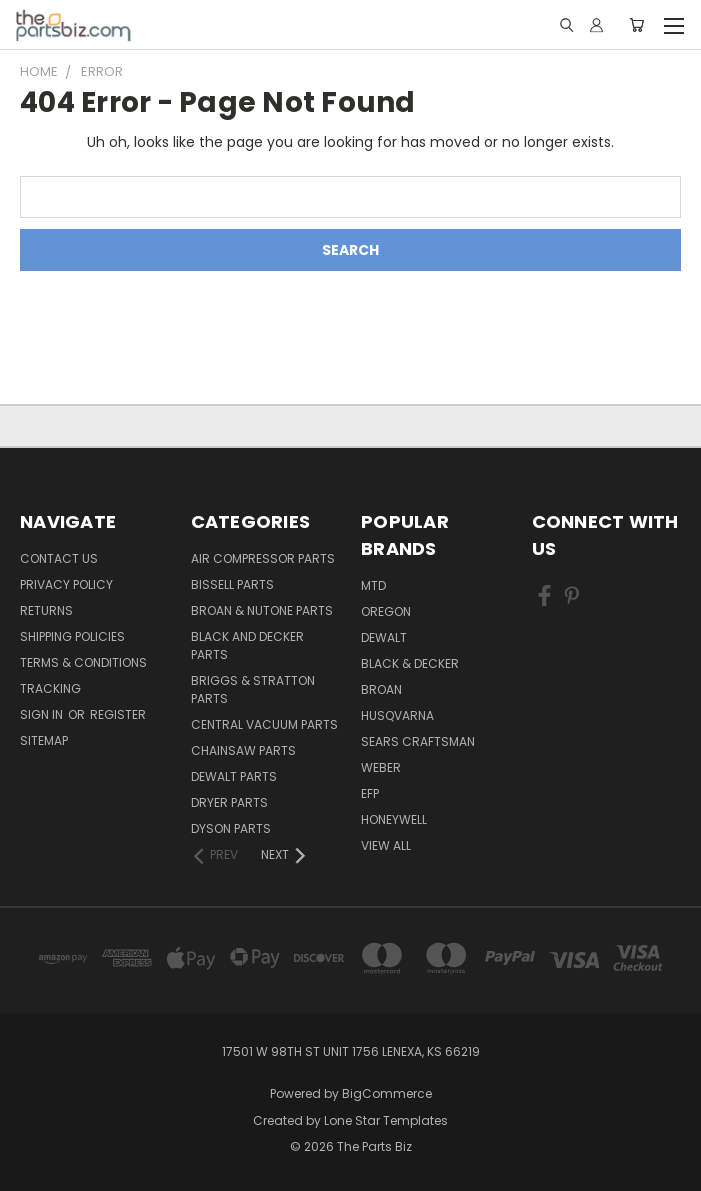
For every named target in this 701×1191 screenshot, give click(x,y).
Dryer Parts (229, 802)
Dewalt (384, 637)
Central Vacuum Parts (264, 724)
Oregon (386, 611)
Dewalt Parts (234, 776)
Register (118, 714)
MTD (373, 585)
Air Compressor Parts (263, 558)
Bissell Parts (232, 584)
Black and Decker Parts (247, 645)
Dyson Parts (231, 828)
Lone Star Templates (386, 1120)
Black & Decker (410, 663)
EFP (370, 793)
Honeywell (394, 819)
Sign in (43, 714)
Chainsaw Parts (243, 750)
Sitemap (44, 740)
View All (386, 845)
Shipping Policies (72, 636)
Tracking (50, 688)
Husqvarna (397, 715)
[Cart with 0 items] (636, 25)
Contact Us (59, 558)
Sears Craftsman (418, 741)
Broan (381, 689)
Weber (381, 767)
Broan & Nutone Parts (262, 610)
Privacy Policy (66, 584)
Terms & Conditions (83, 662)
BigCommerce (387, 1093)
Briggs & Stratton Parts (253, 689)
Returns (46, 610)
